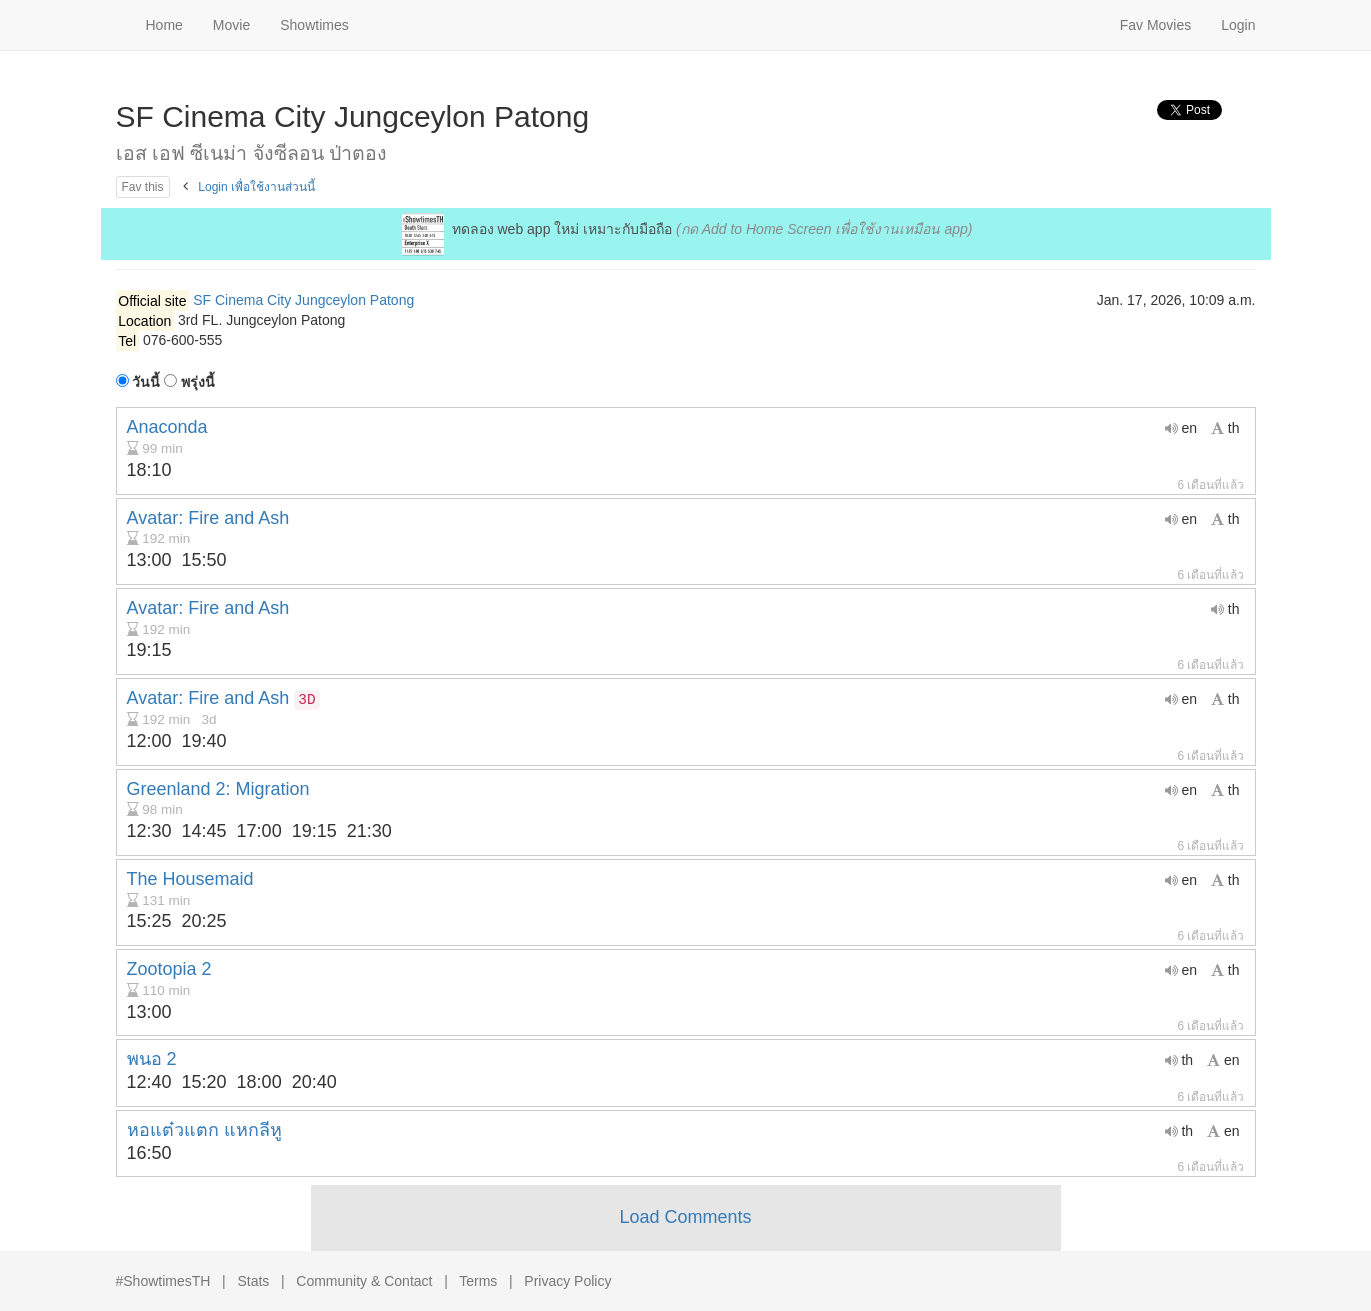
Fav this (143, 187)
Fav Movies (1156, 25)
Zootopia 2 (169, 969)
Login (1238, 25)
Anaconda (167, 427)
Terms (478, 1281)
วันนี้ (138, 382)
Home (164, 25)
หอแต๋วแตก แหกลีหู (204, 1130)
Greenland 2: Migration (218, 789)
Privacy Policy (567, 1281)
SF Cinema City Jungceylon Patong (303, 300)
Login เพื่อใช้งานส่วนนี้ (256, 187)
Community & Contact (364, 1281)
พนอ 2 (152, 1059)
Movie (231, 25)
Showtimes (314, 25)
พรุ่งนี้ (189, 382)
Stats (253, 1281)
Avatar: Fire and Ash (208, 518)
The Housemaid (190, 879)
